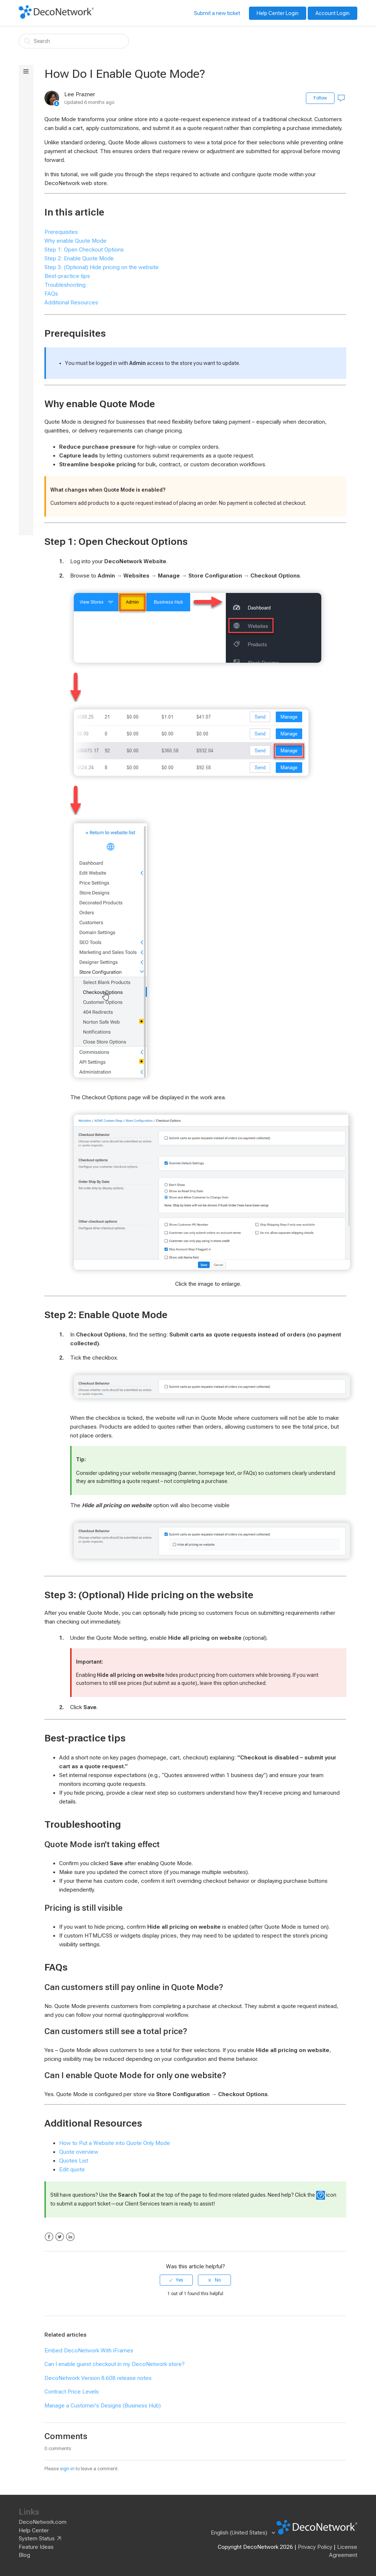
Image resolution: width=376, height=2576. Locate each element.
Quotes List (73, 2160)
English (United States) (240, 2532)
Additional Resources (71, 302)
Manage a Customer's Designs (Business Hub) (102, 2405)
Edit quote (72, 2169)
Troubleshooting (65, 285)
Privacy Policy (315, 2547)
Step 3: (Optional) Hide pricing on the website (101, 267)
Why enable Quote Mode (75, 241)
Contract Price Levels (71, 2391)
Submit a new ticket (217, 13)
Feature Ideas (36, 2547)
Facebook (49, 2237)
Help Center (34, 2530)
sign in (67, 2468)
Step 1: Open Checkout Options (84, 249)
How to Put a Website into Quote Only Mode (114, 2143)
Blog (24, 2555)
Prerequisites (61, 232)
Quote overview (78, 2152)
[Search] (74, 41)
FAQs (51, 293)
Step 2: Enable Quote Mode (79, 258)
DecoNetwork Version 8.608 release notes (98, 2378)
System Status (37, 2538)
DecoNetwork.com (42, 2522)
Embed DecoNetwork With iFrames (88, 2350)
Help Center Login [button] (278, 13)
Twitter (59, 2237)
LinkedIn (70, 2237)
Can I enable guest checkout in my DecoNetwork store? (114, 2364)
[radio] (176, 2280)
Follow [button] (320, 98)
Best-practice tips (67, 276)
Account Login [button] (332, 13)
